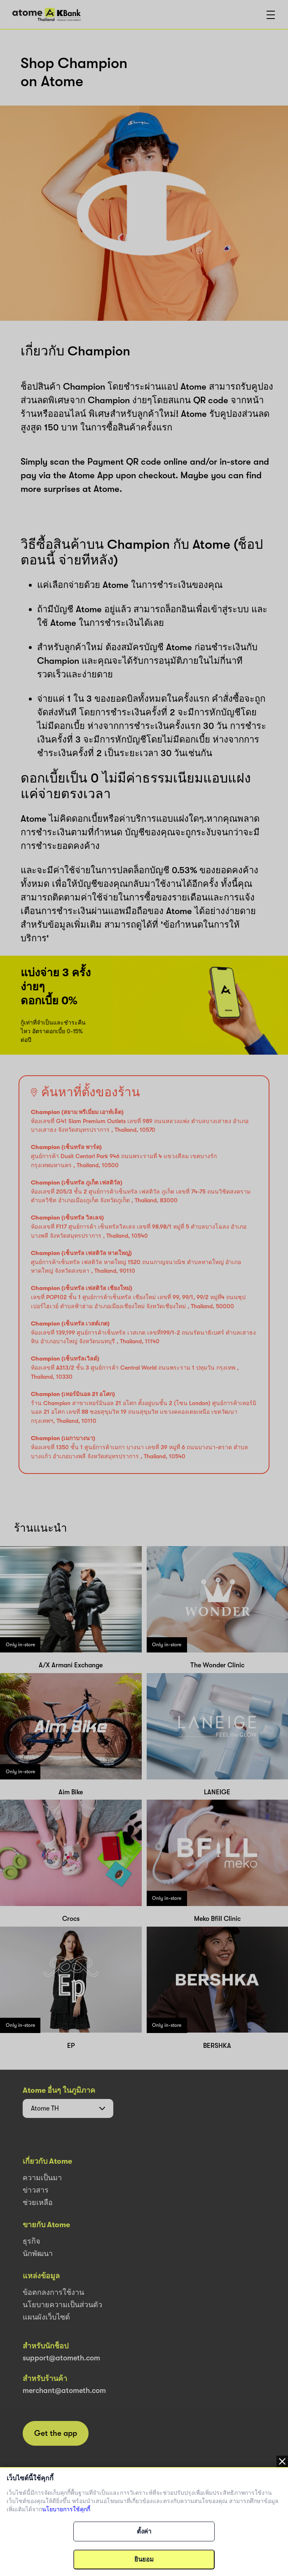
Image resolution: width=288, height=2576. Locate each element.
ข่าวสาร (36, 2190)
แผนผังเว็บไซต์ (46, 2317)
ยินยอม (144, 2559)
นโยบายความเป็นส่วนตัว (62, 2305)
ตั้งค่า (144, 2531)
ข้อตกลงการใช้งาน (53, 2292)
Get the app (55, 2433)
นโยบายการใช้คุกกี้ (66, 2509)
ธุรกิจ (31, 2241)
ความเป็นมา (42, 2178)
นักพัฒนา (38, 2253)
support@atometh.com (61, 2358)
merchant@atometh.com (64, 2390)
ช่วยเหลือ (38, 2202)
